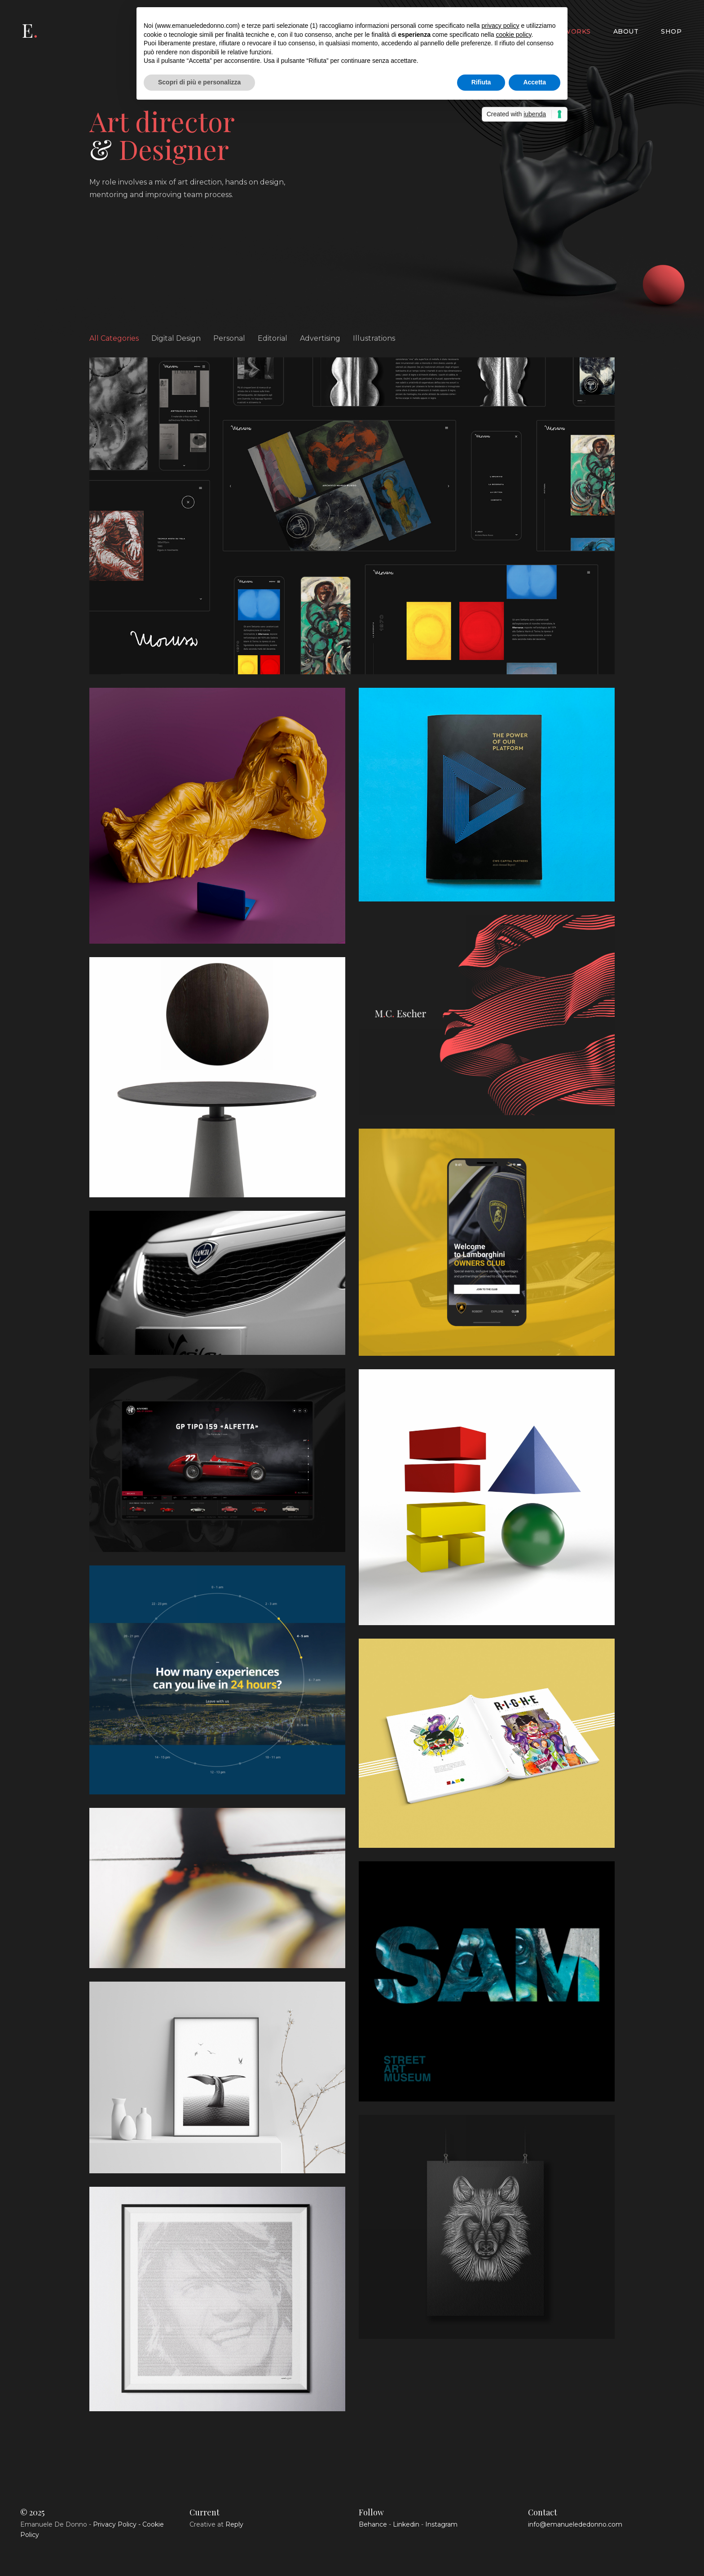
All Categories (114, 338)
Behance (373, 2524)
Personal (229, 338)
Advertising (320, 338)
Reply (234, 2524)
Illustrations (374, 338)
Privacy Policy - (117, 2524)
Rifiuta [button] (481, 82)
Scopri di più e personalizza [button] (199, 82)
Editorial (272, 338)
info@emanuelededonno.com (575, 2524)
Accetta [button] (534, 82)
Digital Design (176, 338)
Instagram (441, 2524)
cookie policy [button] (513, 34)
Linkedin (406, 2524)
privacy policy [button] (500, 25)
